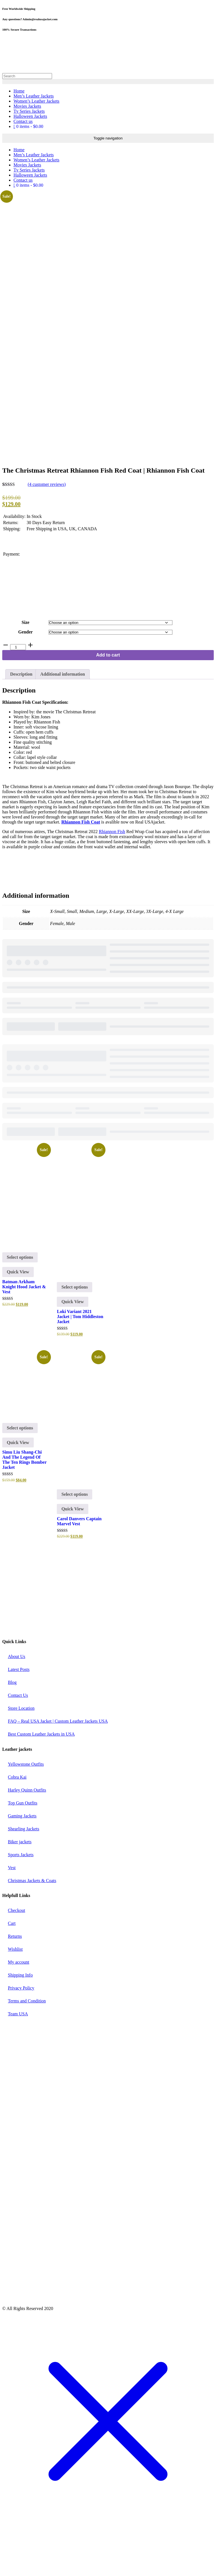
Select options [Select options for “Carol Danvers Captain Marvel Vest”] (74, 1539)
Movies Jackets (27, 106)
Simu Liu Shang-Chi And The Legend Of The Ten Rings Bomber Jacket (24, 1505)
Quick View (18, 1317)
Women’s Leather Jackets (36, 101)
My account (18, 2007)
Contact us (23, 121)
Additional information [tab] (62, 719)
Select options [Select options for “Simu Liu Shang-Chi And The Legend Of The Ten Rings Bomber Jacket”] (20, 1473)
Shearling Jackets (23, 1874)
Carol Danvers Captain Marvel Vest (79, 1566)
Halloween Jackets (30, 116)
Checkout (16, 1956)
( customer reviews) (47, 529)
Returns (15, 1981)
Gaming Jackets (22, 1861)
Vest (12, 1912)
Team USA (18, 2059)
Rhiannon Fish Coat (80, 867)
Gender (25, 677)
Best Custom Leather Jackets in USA (41, 1779)
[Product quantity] (18, 693)
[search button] (108, 81)
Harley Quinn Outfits (27, 1835)
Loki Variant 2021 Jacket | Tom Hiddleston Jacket (80, 1361)
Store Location (21, 1753)
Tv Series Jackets (29, 111)
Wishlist (15, 1994)
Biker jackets (20, 1887)
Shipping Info (20, 2020)
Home (19, 91)
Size (26, 668)
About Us (16, 1702)
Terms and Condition (27, 2046)
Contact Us (18, 1740)
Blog (12, 1727)
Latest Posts (19, 1715)
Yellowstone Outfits (26, 1809)
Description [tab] (21, 719)
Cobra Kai (17, 1822)
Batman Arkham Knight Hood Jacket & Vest (24, 1332)
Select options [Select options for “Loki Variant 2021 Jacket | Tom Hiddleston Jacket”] (74, 1332)
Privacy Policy (21, 2033)
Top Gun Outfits (22, 1848)
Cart (12, 1968)
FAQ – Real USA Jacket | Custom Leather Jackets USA (58, 1766)
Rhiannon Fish (112, 876)
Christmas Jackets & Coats (32, 1925)
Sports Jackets (20, 1900)
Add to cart (108, 700)
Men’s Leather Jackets (34, 96)
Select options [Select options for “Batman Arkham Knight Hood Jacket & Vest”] (20, 1302)
